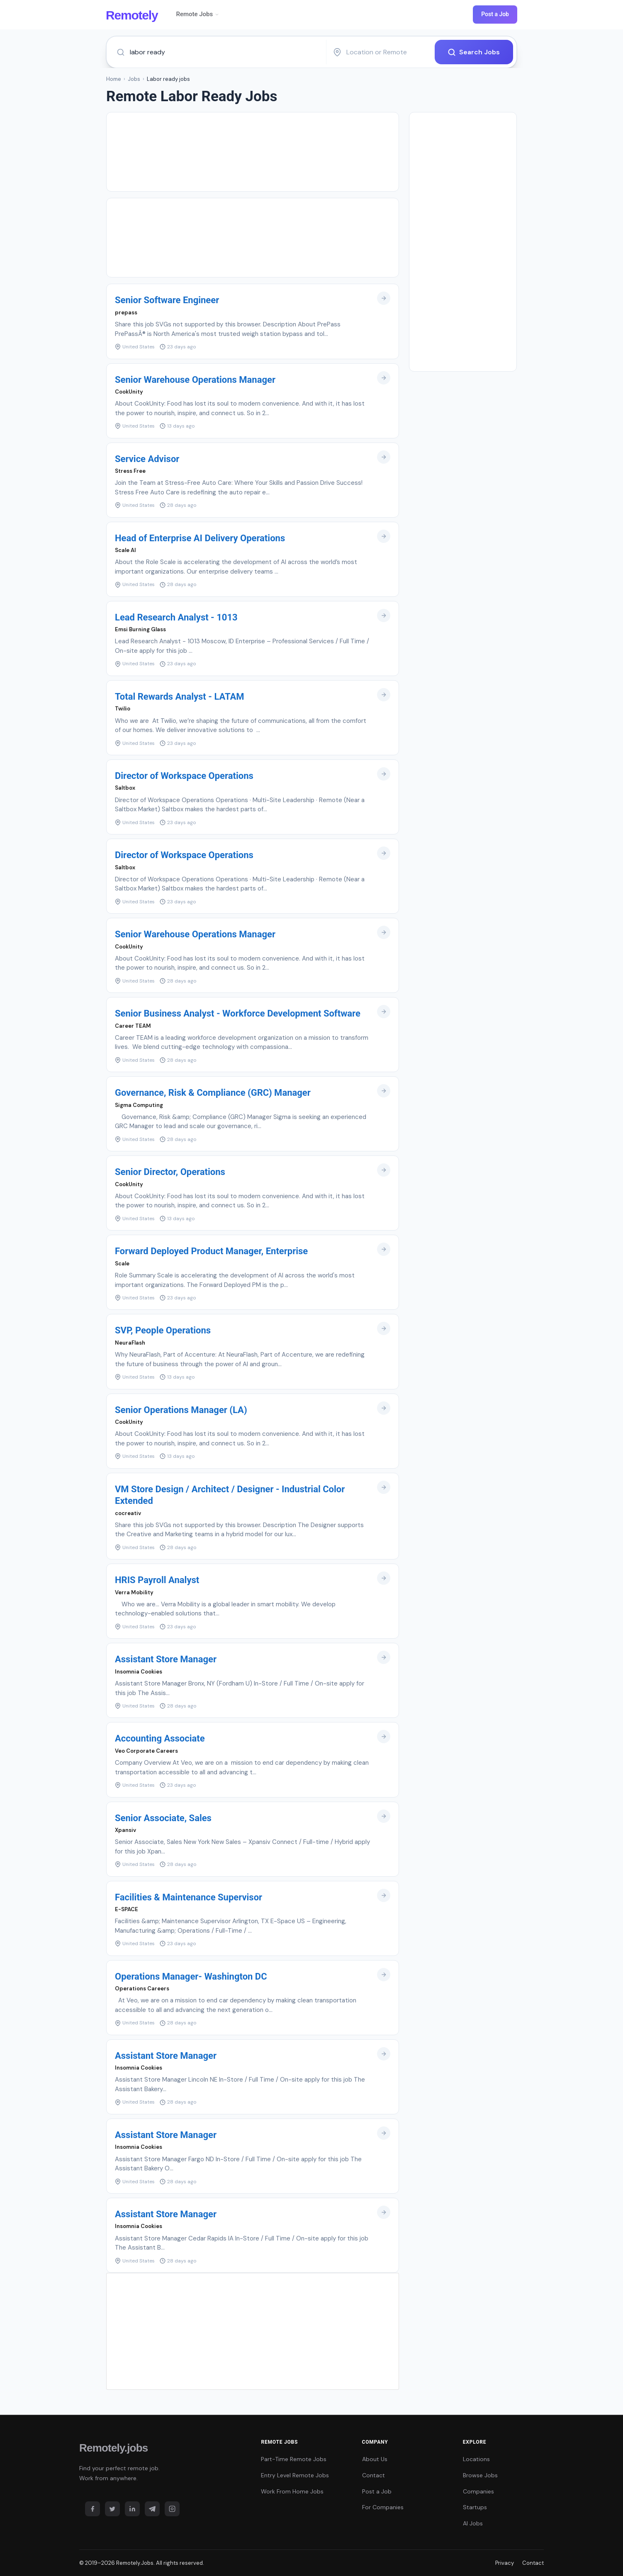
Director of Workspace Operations (184, 776)
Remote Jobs (197, 14)
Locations (476, 2459)
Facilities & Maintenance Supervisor (188, 1897)
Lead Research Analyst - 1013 (176, 617)
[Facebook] (92, 2508)
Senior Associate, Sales (163, 1817)
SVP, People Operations (163, 1330)
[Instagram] (172, 2508)
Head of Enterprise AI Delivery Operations (200, 538)
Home (113, 79)
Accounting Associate (160, 1738)
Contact (373, 2475)
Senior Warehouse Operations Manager (195, 379)
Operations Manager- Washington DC (191, 1976)
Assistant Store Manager (166, 1659)
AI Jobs (473, 2523)
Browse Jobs (480, 2475)
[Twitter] (112, 2508)
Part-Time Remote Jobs (293, 2459)
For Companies (383, 2507)
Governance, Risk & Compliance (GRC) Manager (213, 1092)
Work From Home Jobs (292, 2491)
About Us (374, 2459)
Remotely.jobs (113, 2448)
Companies (478, 2491)
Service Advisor (147, 458)
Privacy (504, 2562)
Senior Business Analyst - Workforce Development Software (237, 1013)
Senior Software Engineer (167, 300)
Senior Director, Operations (170, 1172)
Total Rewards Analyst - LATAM (179, 696)
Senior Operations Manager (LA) (181, 1409)
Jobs (134, 79)
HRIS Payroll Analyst (157, 1580)
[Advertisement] (253, 152)
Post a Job (495, 14)
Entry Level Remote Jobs (295, 2475)
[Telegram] (152, 2508)
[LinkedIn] (132, 2508)
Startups (475, 2507)
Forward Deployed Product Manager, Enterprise (211, 1251)
